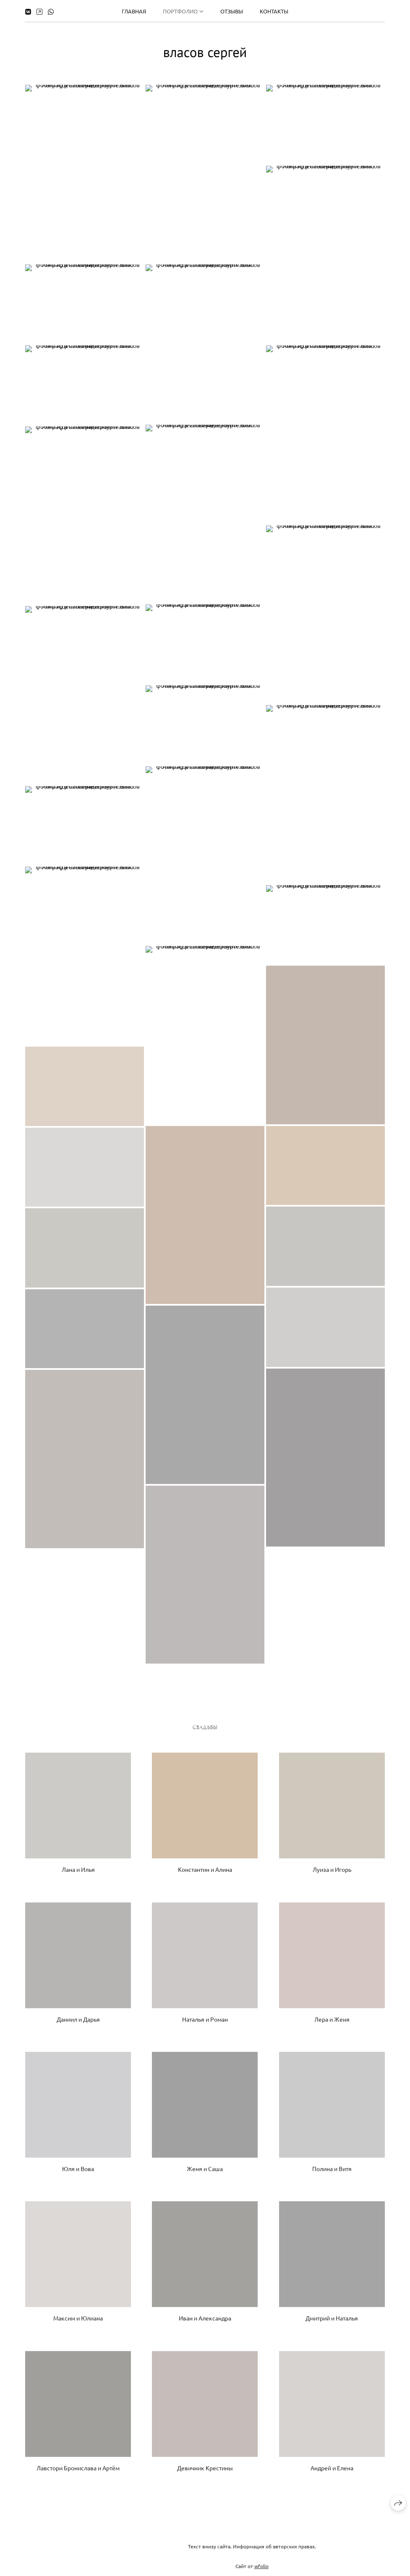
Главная (134, 11)
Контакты (274, 11)
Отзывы (231, 11)
